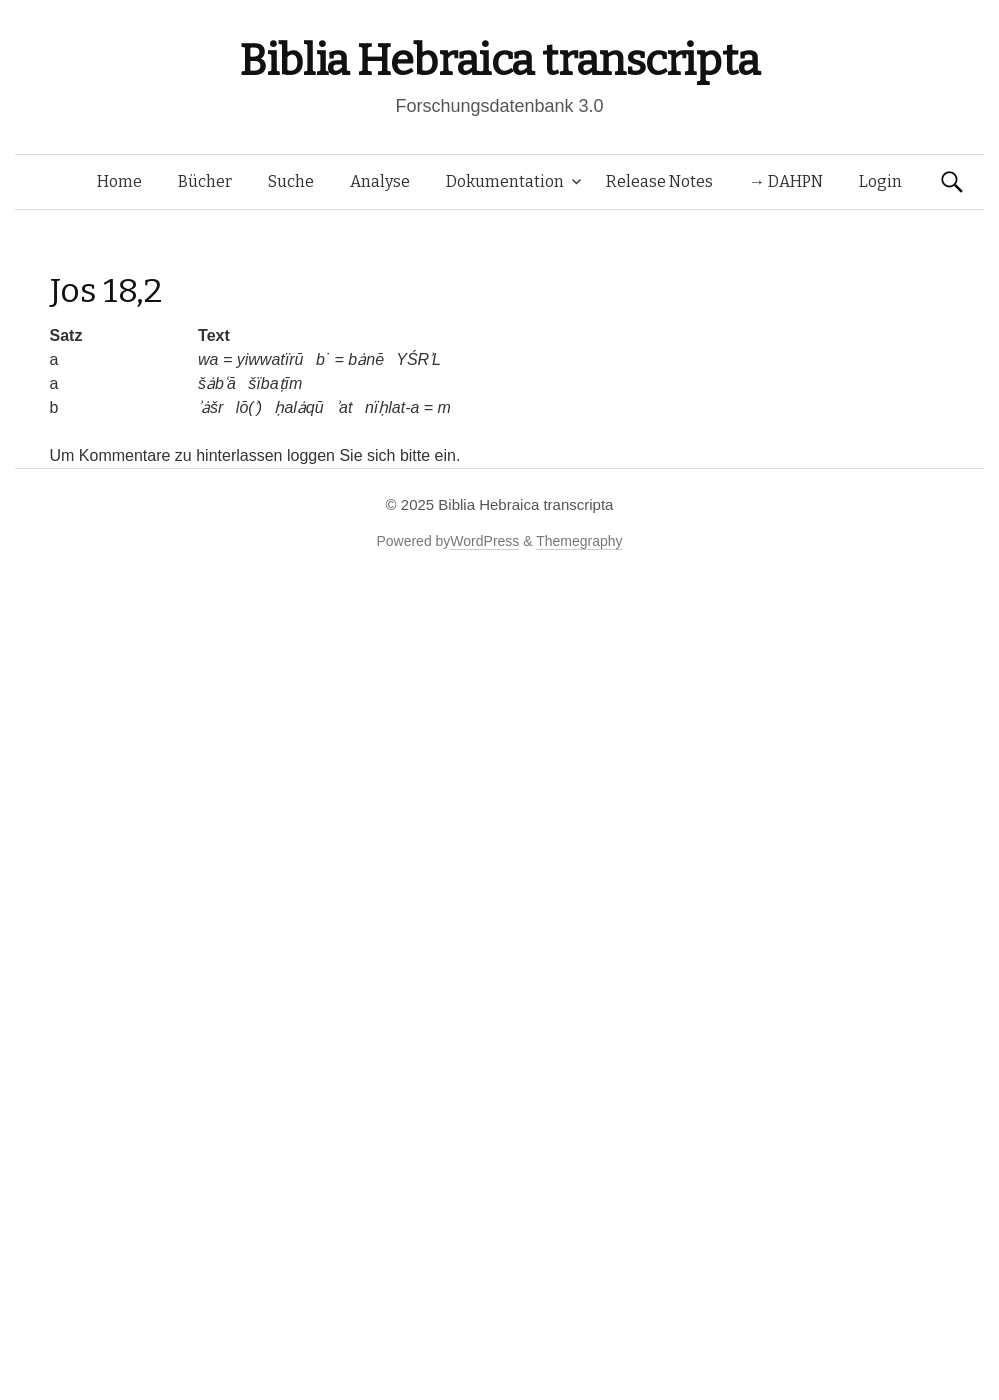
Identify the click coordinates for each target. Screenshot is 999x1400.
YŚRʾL (418, 359)
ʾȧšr (210, 407)
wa (208, 359)
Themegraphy (579, 541)
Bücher (205, 181)
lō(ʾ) (249, 407)
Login (880, 181)
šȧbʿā (217, 383)
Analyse (380, 181)
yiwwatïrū (270, 359)
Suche (291, 181)
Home (119, 181)
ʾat (344, 407)
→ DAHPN (786, 181)
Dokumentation (505, 181)
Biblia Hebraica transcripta (499, 60)
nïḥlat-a (392, 407)
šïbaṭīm (275, 383)
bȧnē (366, 359)
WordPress (484, 541)
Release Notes (659, 181)
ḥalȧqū (298, 407)
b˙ (323, 359)
